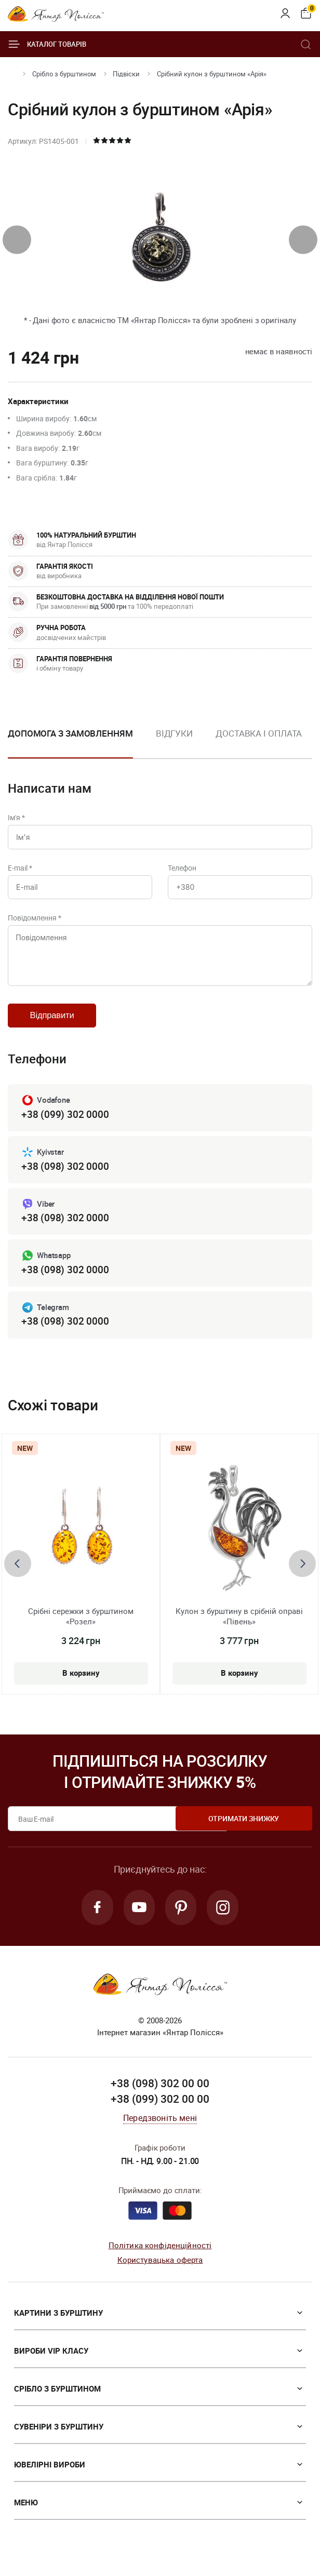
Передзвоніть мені (160, 2131)
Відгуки (174, 733)
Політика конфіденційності (160, 2258)
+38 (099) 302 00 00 (160, 2111)
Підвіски (126, 74)
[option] (174, 741)
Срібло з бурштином (64, 74)
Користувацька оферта (160, 2272)
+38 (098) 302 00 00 (160, 2096)
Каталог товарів (47, 44)
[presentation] (17, 239)
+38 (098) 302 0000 (65, 1176)
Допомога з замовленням (70, 733)
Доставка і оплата (259, 733)
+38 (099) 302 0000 (65, 1124)
